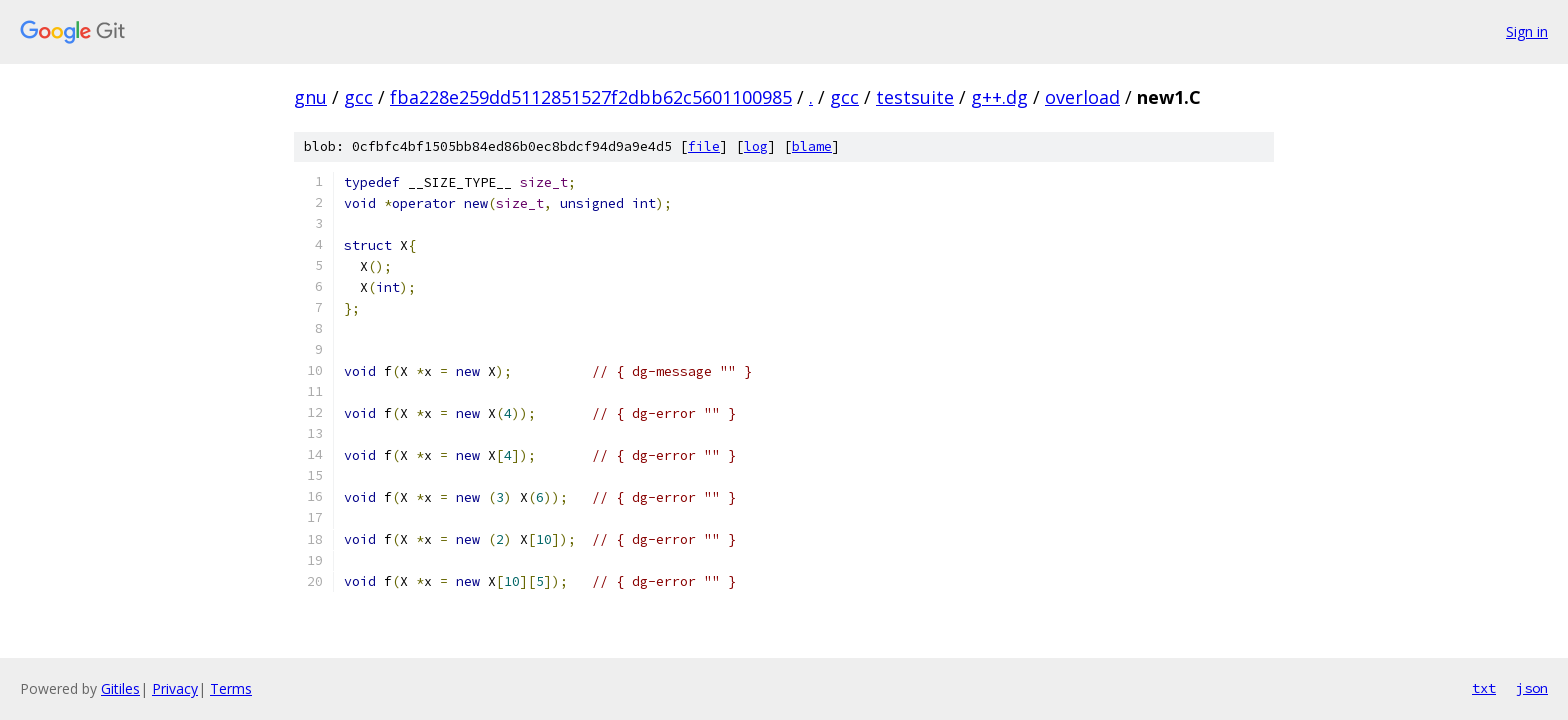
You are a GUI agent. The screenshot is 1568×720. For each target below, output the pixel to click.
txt (1484, 688)
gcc (358, 97)
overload (1082, 97)
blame (812, 146)
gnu (310, 97)
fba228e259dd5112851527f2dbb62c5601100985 (591, 97)
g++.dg (999, 97)
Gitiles (120, 688)
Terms (231, 688)
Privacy (175, 688)
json (1532, 688)
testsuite (915, 97)
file (704, 146)
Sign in (1527, 31)
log (756, 146)
